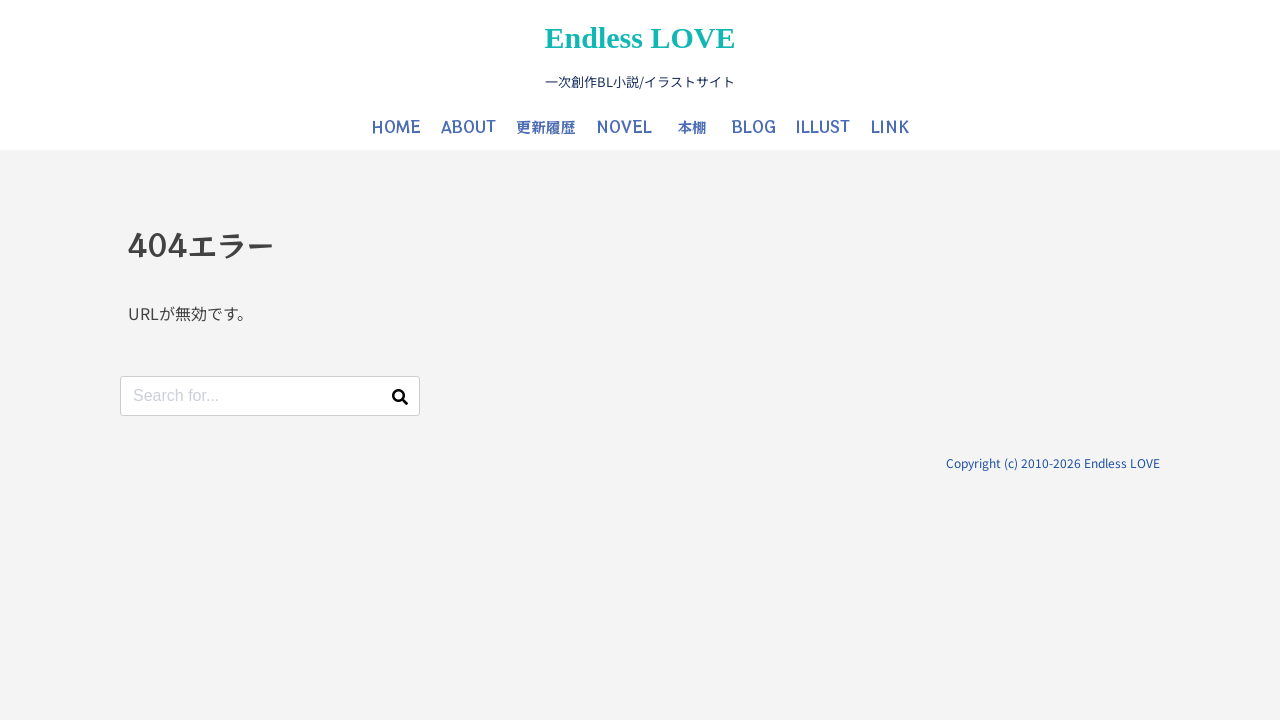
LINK (890, 126)
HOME (396, 126)
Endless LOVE (640, 37)
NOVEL (624, 126)
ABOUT (468, 126)
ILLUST (823, 126)
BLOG (754, 126)
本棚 (692, 126)
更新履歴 (546, 126)
